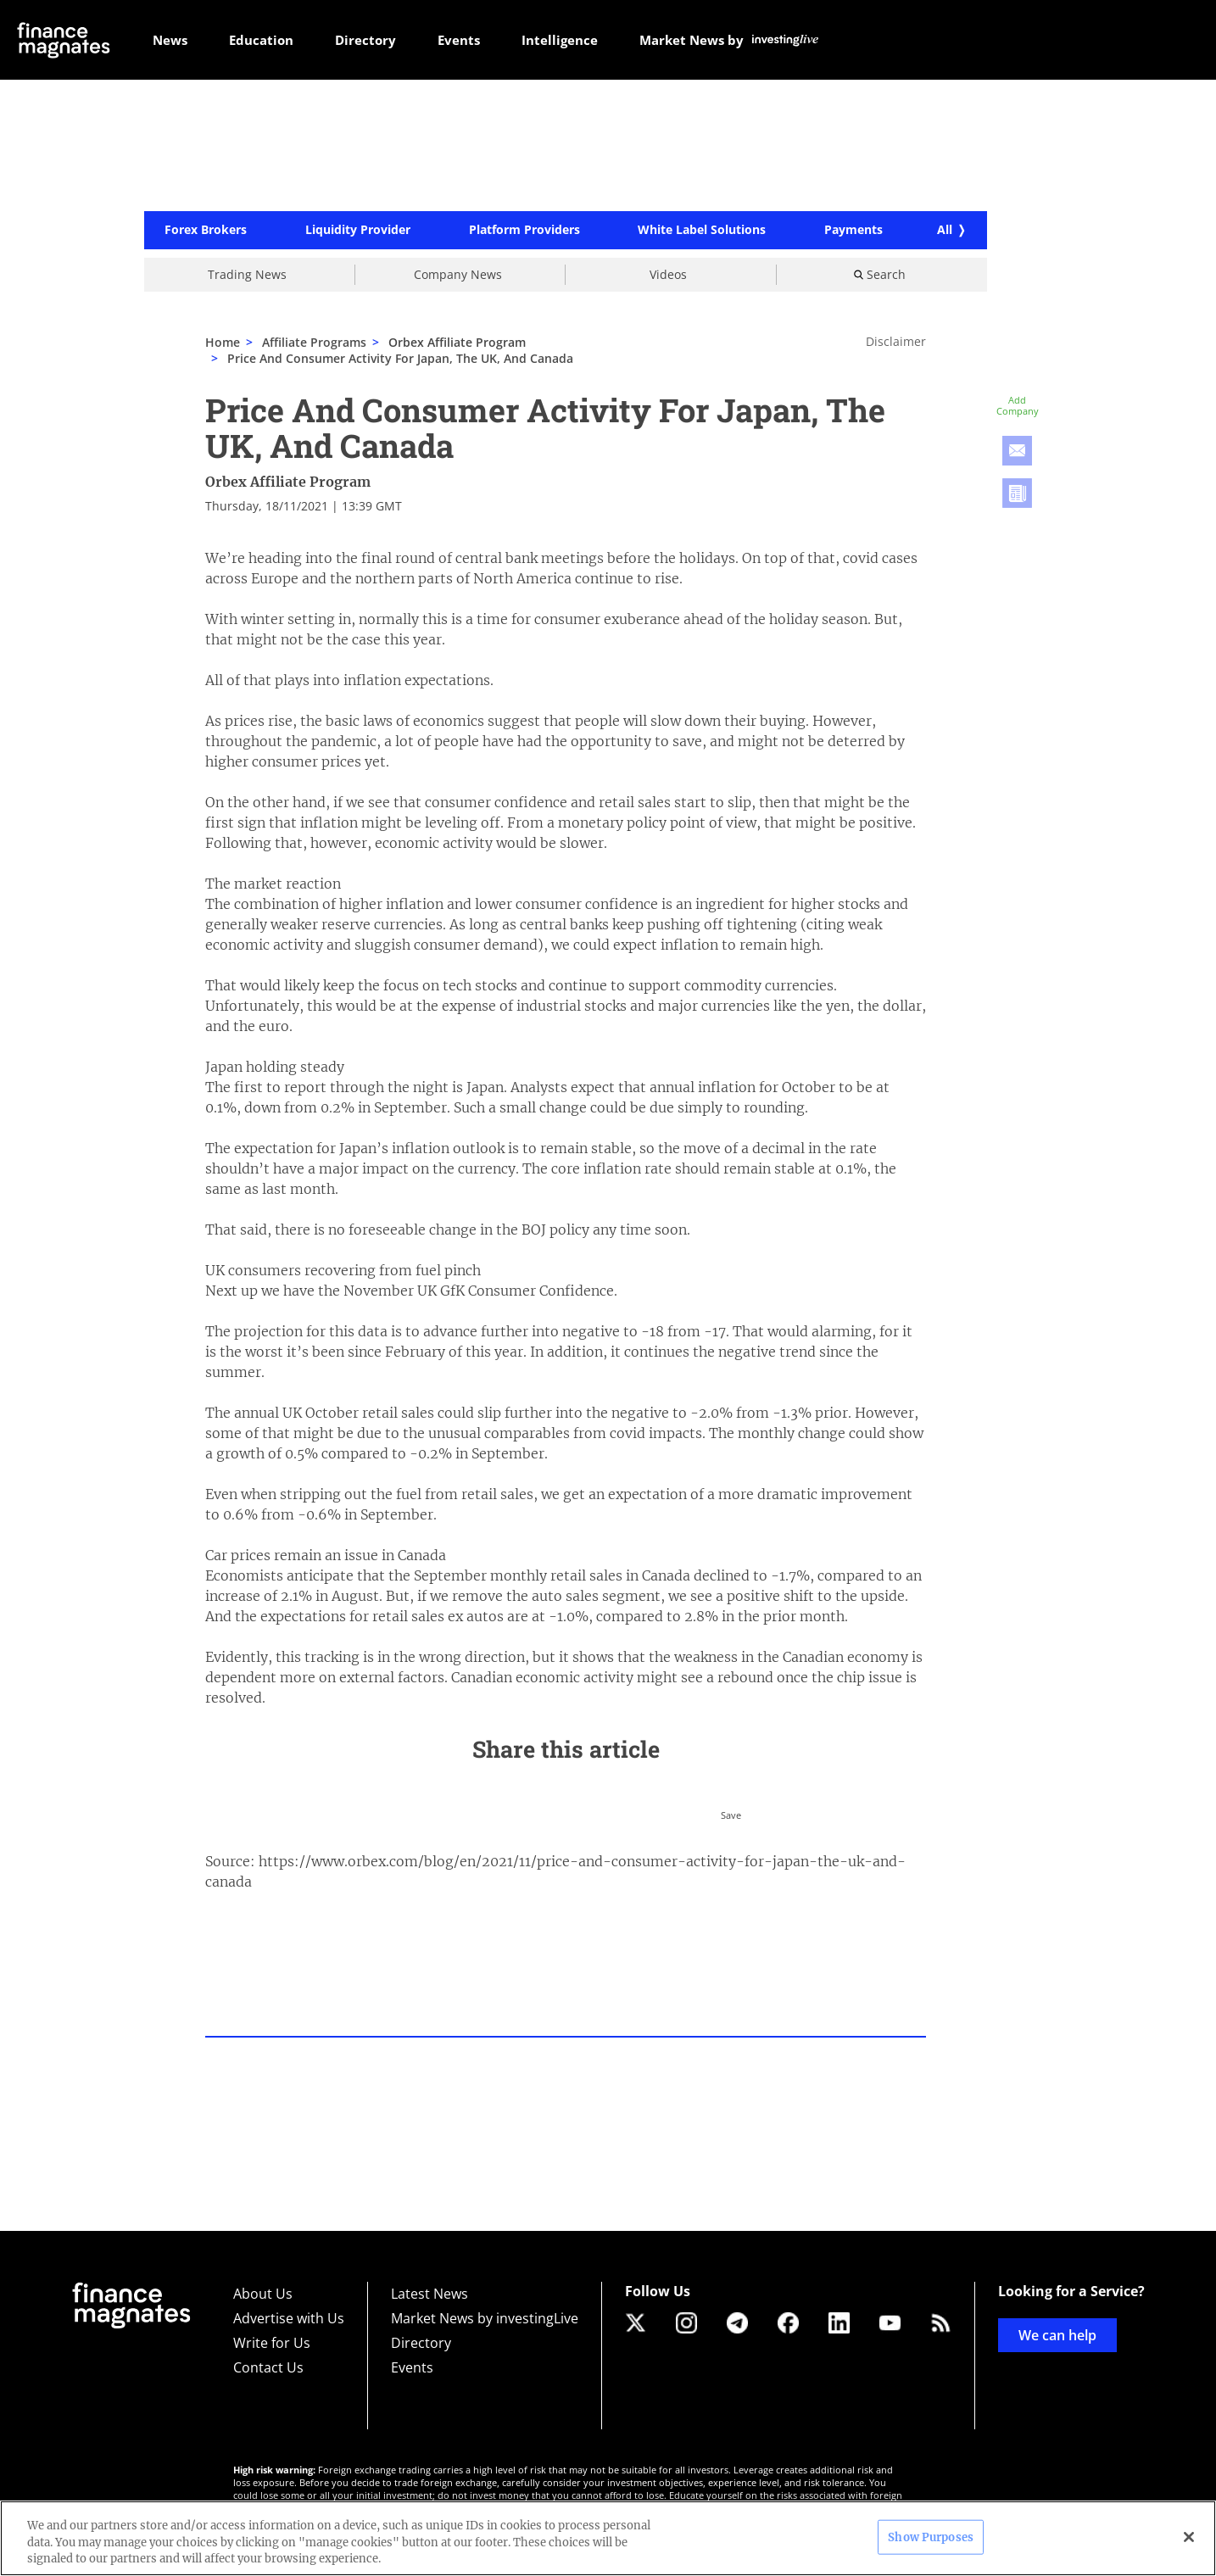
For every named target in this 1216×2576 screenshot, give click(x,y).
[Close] (1189, 2537)
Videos (668, 274)
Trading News (247, 274)
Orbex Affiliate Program (288, 481)
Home (222, 342)
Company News (458, 274)
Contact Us (268, 2367)
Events (412, 2367)
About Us (263, 2293)
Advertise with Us (288, 2318)
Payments (853, 231)
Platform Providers (524, 231)
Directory (421, 2342)
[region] (608, 2538)
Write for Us (271, 2342)
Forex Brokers (206, 231)
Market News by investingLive (484, 2318)
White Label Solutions (702, 231)
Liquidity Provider (357, 231)
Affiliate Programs (314, 342)
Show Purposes (930, 2536)
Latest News (429, 2293)
